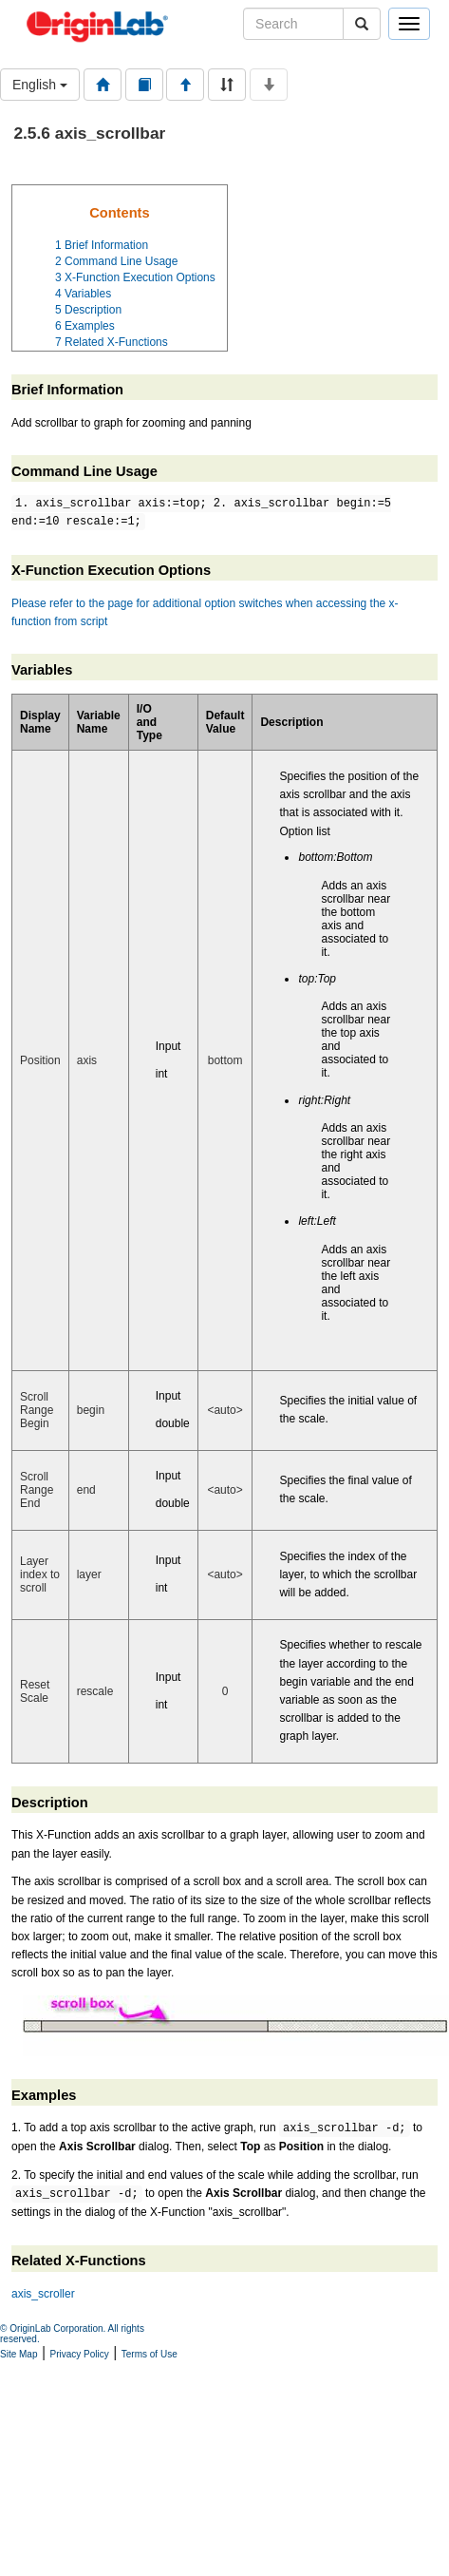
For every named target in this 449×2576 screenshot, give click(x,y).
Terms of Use (150, 2354)
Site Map (18, 2354)
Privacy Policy (79, 2354)
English (39, 84)
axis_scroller (43, 2293)
